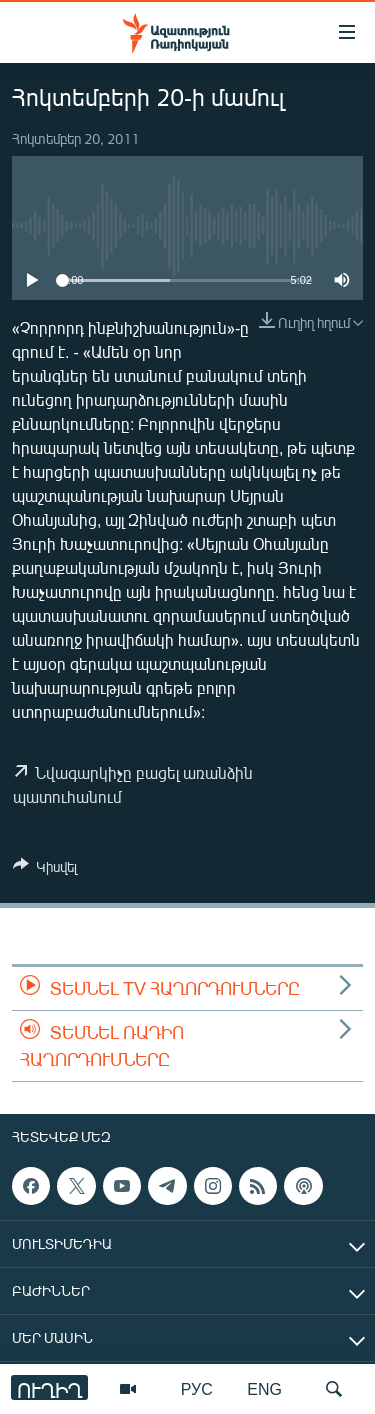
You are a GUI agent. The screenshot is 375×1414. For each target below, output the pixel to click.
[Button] (45, 870)
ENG (264, 1388)
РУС (197, 1388)
